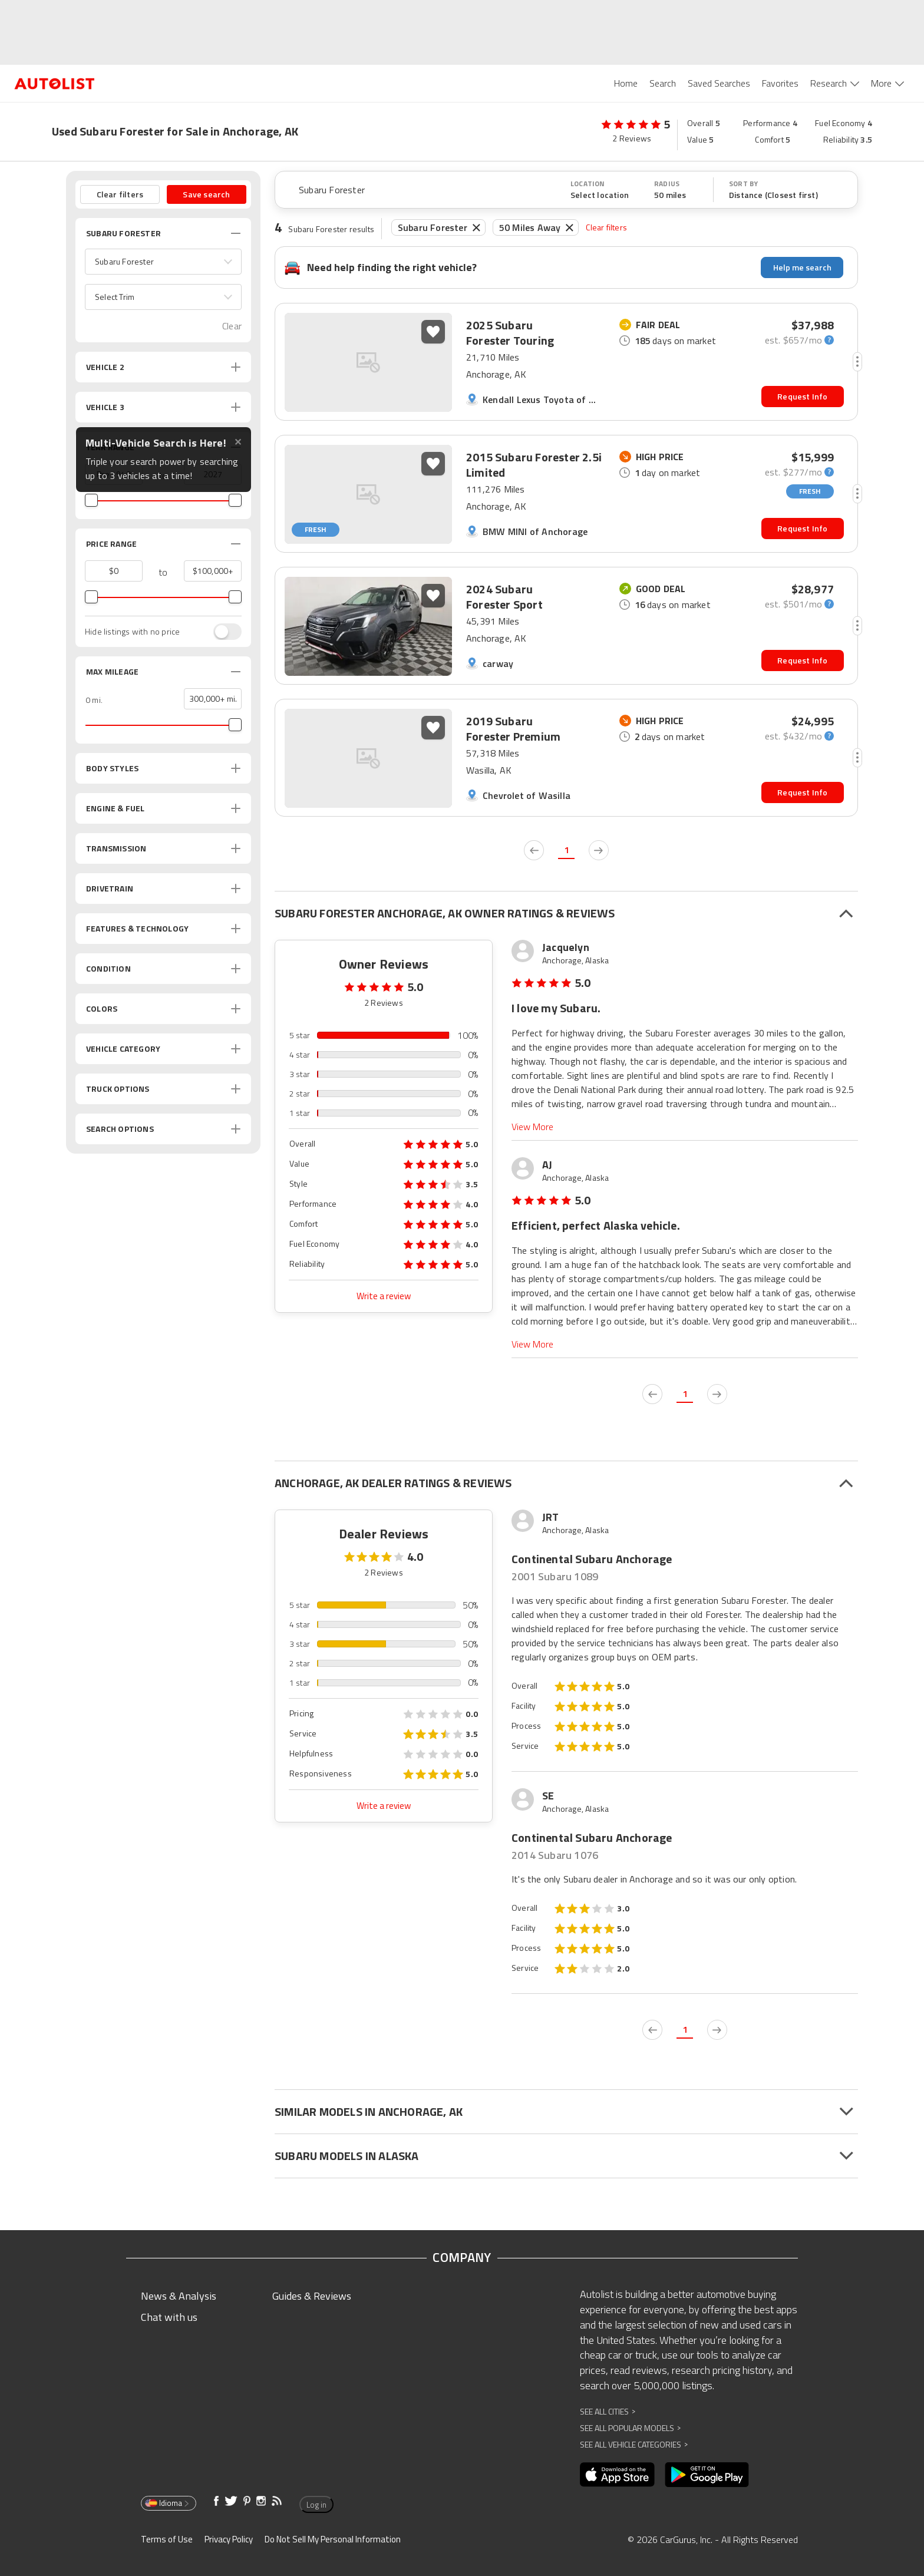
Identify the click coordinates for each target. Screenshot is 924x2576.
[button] (163, 262)
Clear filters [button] (120, 194)
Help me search (802, 267)
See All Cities (607, 2411)
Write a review (384, 1296)
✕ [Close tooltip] (238, 442)
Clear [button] (232, 326)
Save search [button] (206, 194)
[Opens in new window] (617, 2474)
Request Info (802, 396)
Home (626, 83)
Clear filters (606, 227)
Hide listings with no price (132, 632)
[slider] (91, 500)
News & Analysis (178, 2296)
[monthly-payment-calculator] (799, 339)
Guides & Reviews (311, 2296)
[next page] (599, 850)
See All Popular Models (630, 2428)
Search (662, 83)
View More (532, 1127)
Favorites (780, 83)
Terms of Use (167, 2539)
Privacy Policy (228, 2539)
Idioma (167, 2503)
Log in (316, 2505)
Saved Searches (719, 83)
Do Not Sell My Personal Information (333, 2539)
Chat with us (169, 2317)
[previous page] (534, 850)
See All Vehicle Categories (634, 2444)
